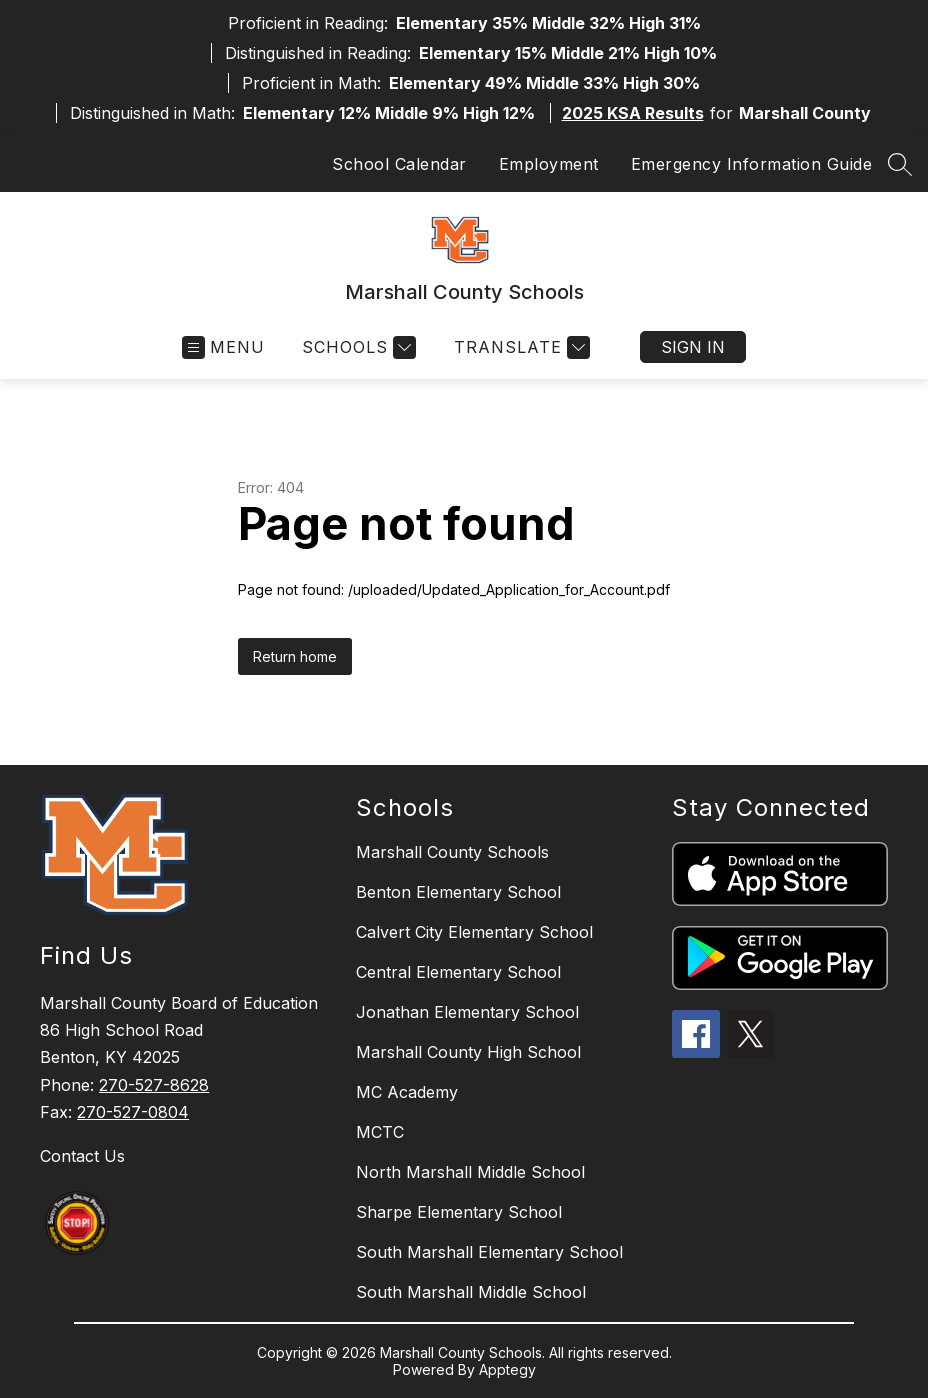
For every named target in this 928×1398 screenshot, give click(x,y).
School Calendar (399, 164)
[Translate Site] (519, 347)
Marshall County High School (468, 1052)
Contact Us (82, 1156)
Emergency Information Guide (752, 164)
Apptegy (507, 1369)
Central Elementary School (458, 972)
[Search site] (900, 164)
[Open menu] (223, 347)
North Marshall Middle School (470, 1172)
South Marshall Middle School (471, 1292)
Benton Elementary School (458, 892)
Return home (295, 656)
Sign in (693, 347)
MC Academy (407, 1092)
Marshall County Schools (452, 852)
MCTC (380, 1132)
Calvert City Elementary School (474, 932)
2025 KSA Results (633, 113)
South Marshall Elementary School (489, 1252)
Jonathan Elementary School (467, 1012)
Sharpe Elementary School (459, 1212)
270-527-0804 (133, 1112)
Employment (549, 164)
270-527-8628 (154, 1085)
